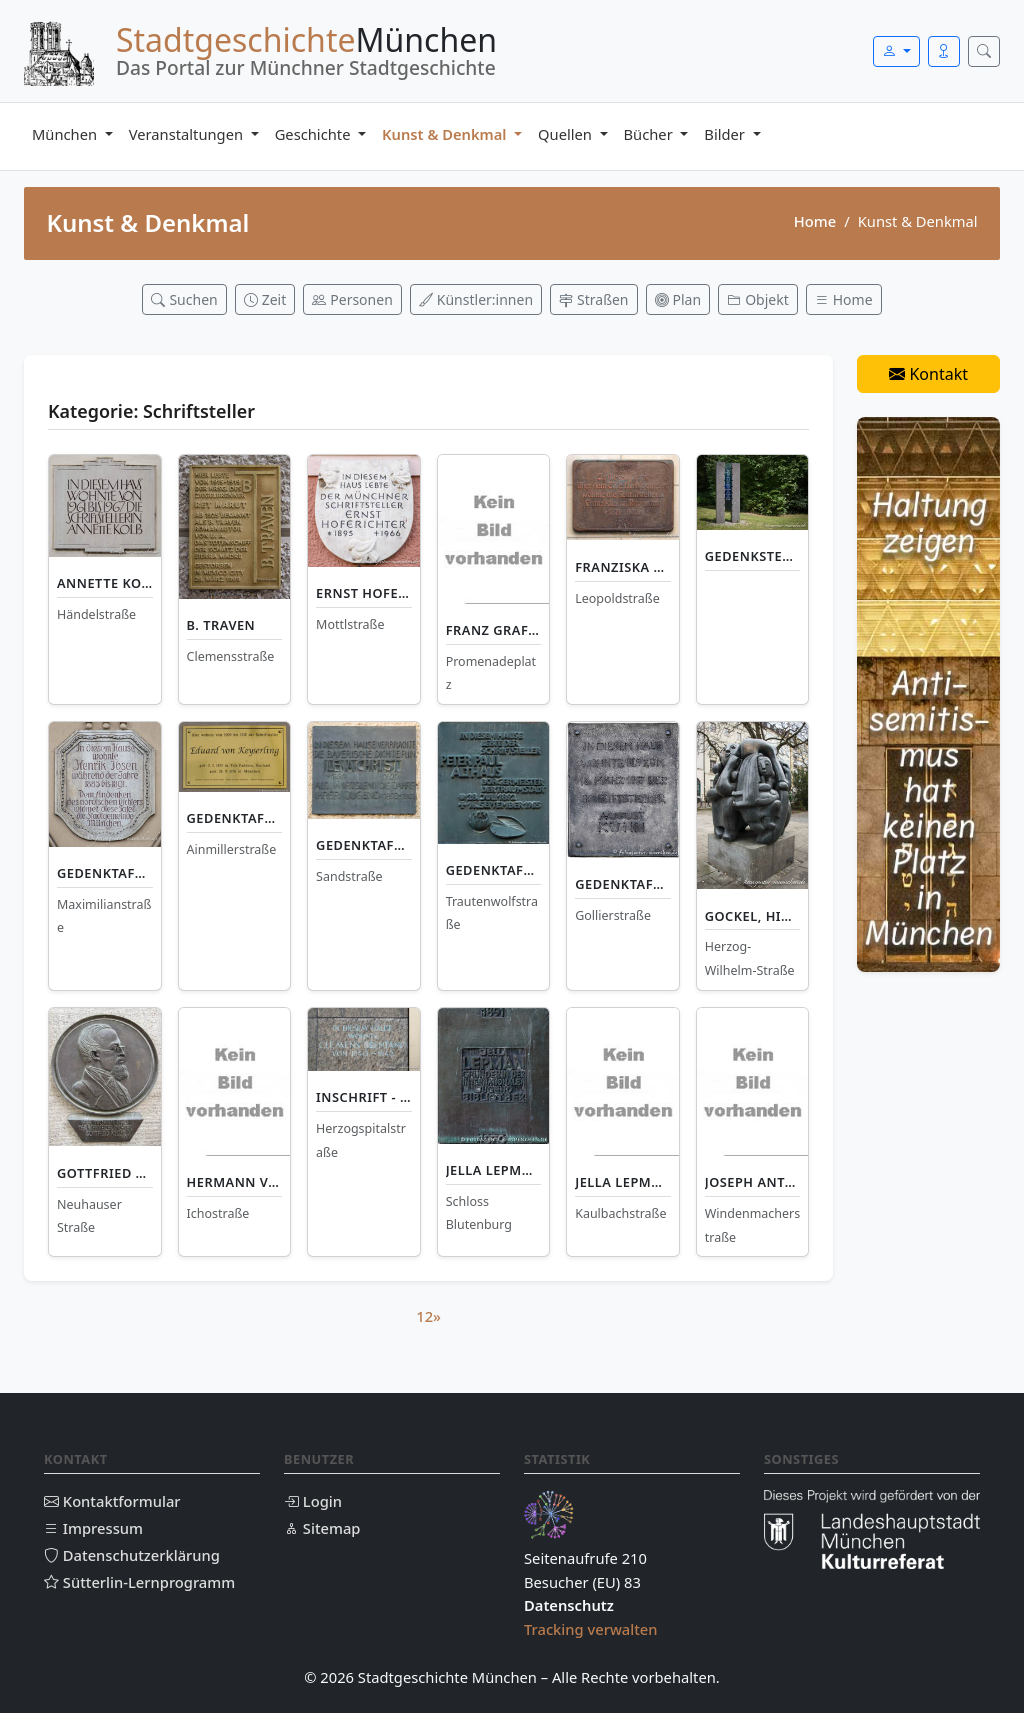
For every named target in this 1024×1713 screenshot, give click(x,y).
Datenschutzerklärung (132, 1555)
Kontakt (928, 374)
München (66, 134)
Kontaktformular (112, 1501)
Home (815, 221)
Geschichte (315, 134)
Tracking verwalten (591, 1629)
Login (313, 1501)
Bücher (650, 134)
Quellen (567, 134)
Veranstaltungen (188, 134)
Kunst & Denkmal (446, 134)
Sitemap (322, 1528)
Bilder (726, 134)
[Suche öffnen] (984, 51)
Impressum (93, 1528)
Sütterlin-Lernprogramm (139, 1582)
